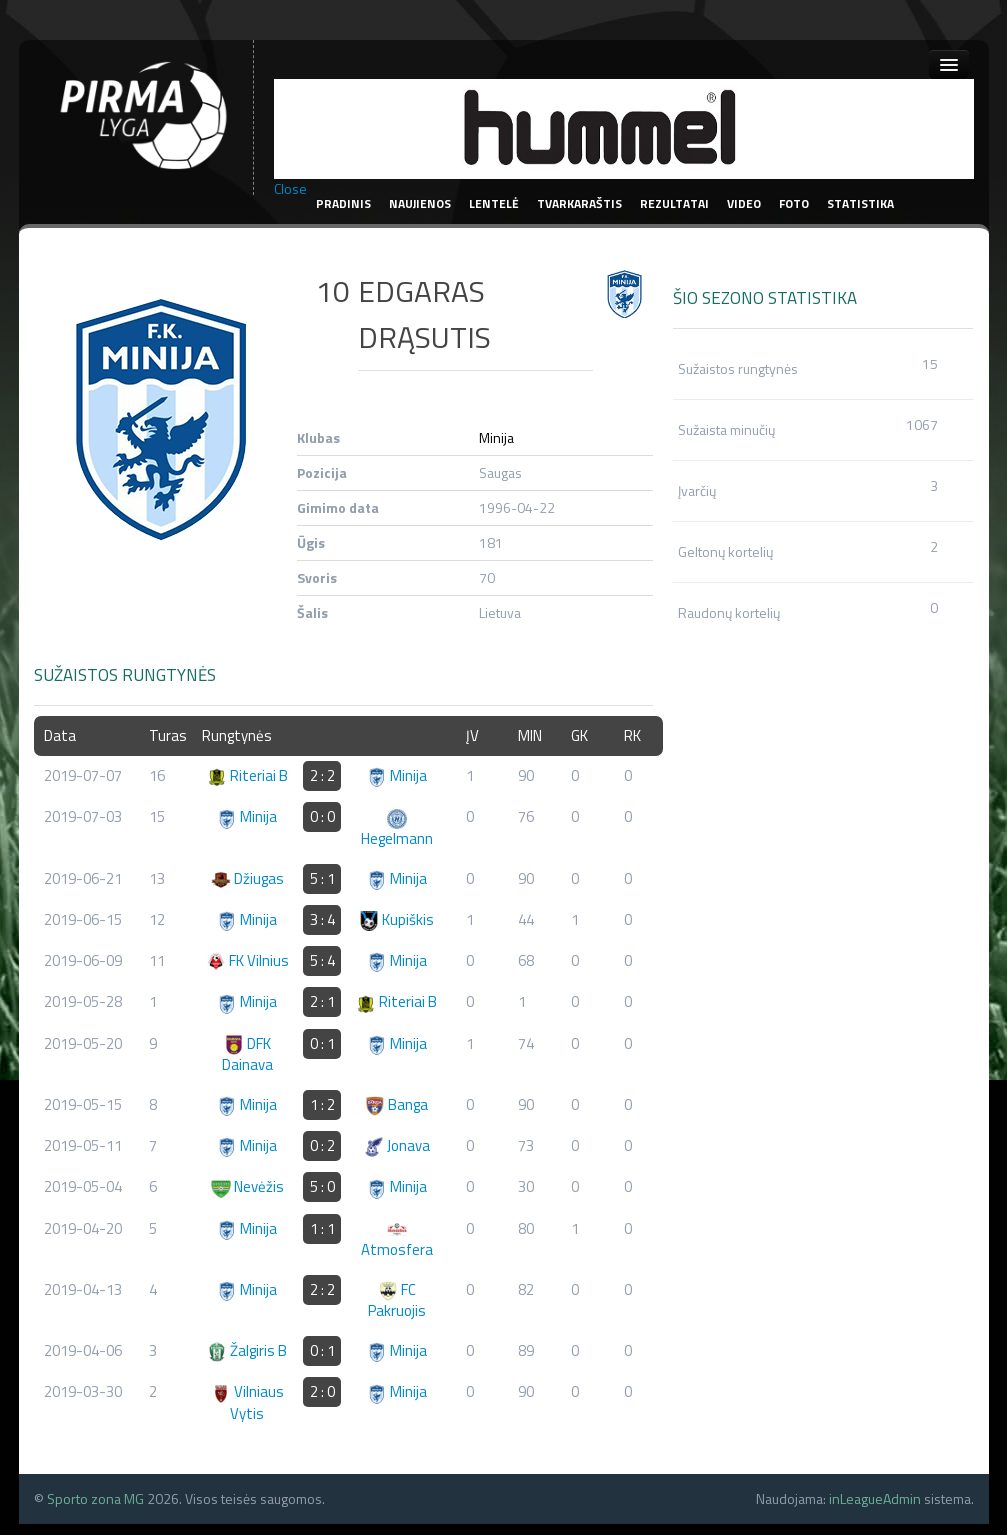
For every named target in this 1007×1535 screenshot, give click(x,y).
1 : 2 (322, 1104)
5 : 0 (322, 1186)
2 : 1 (322, 1001)
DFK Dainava (247, 1054)
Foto (794, 203)
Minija (496, 437)
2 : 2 (322, 775)
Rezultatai (674, 203)
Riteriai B (247, 775)
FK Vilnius (247, 960)
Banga (396, 1104)
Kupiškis (396, 919)
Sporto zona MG (95, 1498)
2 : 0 (322, 1391)
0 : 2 (322, 1145)
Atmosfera (397, 1240)
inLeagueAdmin (875, 1498)
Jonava (397, 1145)
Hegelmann (397, 829)
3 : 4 (322, 919)
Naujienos (420, 203)
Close (290, 189)
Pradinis (343, 203)
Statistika (860, 203)
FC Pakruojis (397, 1300)
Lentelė (494, 203)
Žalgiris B (247, 1350)
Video (744, 203)
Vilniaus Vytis (247, 1402)
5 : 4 (322, 960)
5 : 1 (322, 878)
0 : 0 (322, 816)
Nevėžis (247, 1186)
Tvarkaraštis (579, 203)
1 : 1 (322, 1228)
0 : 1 (322, 1043)
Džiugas (247, 878)
